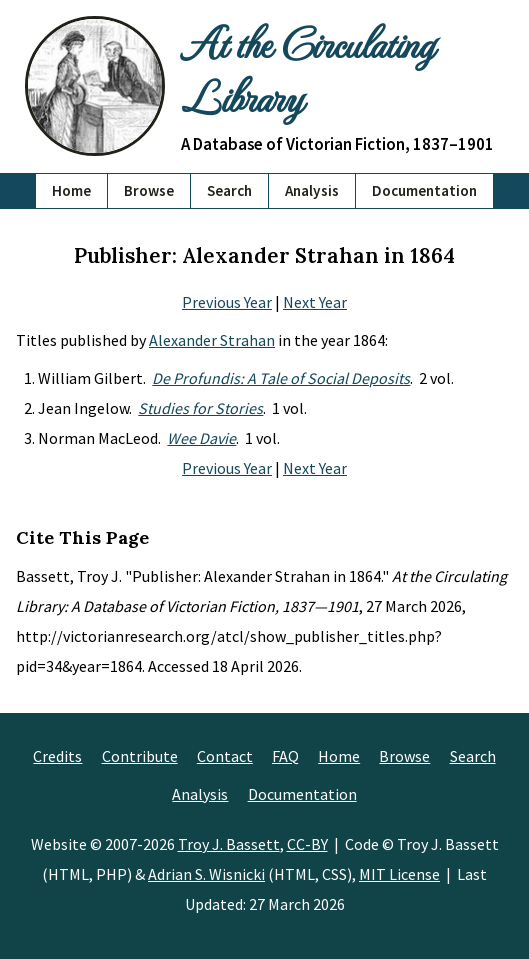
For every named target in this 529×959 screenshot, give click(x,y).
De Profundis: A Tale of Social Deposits (281, 378)
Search (229, 190)
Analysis (312, 190)
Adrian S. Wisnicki (206, 874)
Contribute (140, 756)
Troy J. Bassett (229, 844)
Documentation (424, 190)
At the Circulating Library (307, 69)
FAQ (285, 756)
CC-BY (307, 844)
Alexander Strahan (212, 340)
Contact (225, 756)
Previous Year (227, 302)
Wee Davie (201, 438)
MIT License (399, 874)
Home (71, 190)
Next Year (315, 302)
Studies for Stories (200, 408)
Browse (149, 190)
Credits (57, 756)
